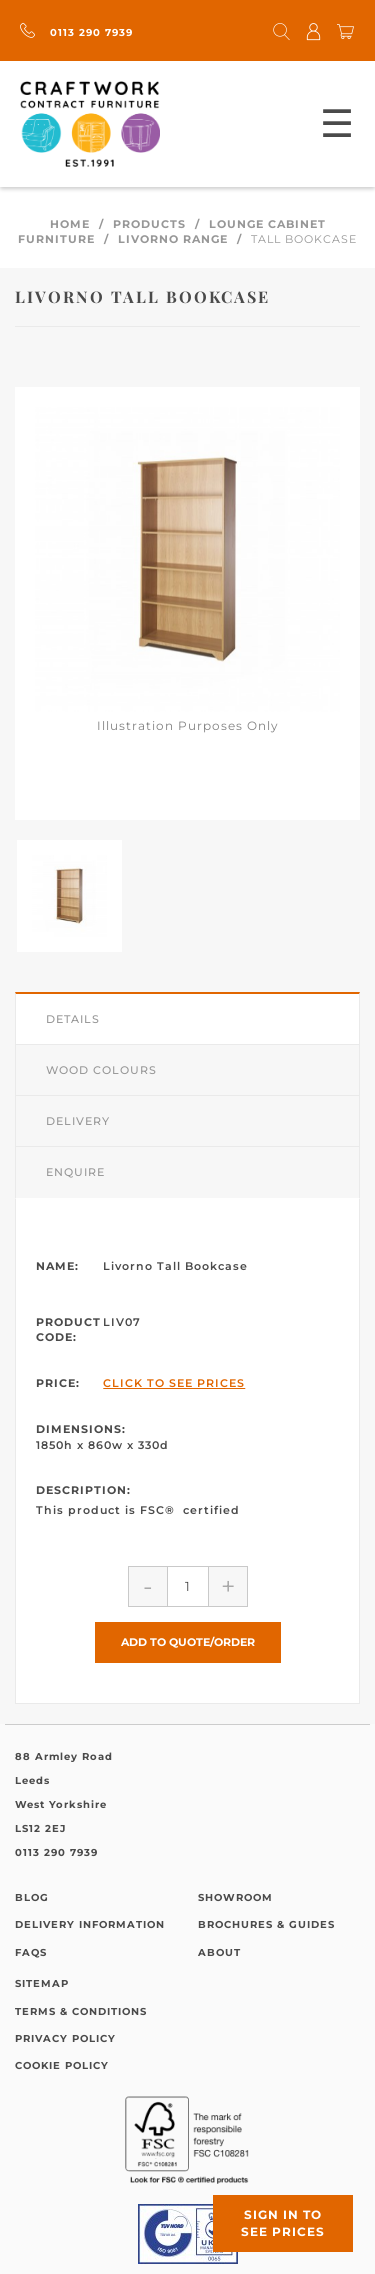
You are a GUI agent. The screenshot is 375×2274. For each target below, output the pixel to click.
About (219, 1952)
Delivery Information (90, 1924)
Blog (32, 1897)
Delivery (78, 1121)
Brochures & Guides (266, 1924)
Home (70, 224)
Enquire (75, 1172)
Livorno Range (173, 239)
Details (73, 1019)
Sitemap (42, 1983)
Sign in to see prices (283, 2223)
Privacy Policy (65, 2038)
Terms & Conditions (81, 2011)
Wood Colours (101, 1070)
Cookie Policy (62, 2065)
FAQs (31, 1952)
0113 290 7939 (76, 32)
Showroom (235, 1897)
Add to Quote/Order (188, 1642)
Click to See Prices (174, 1383)
